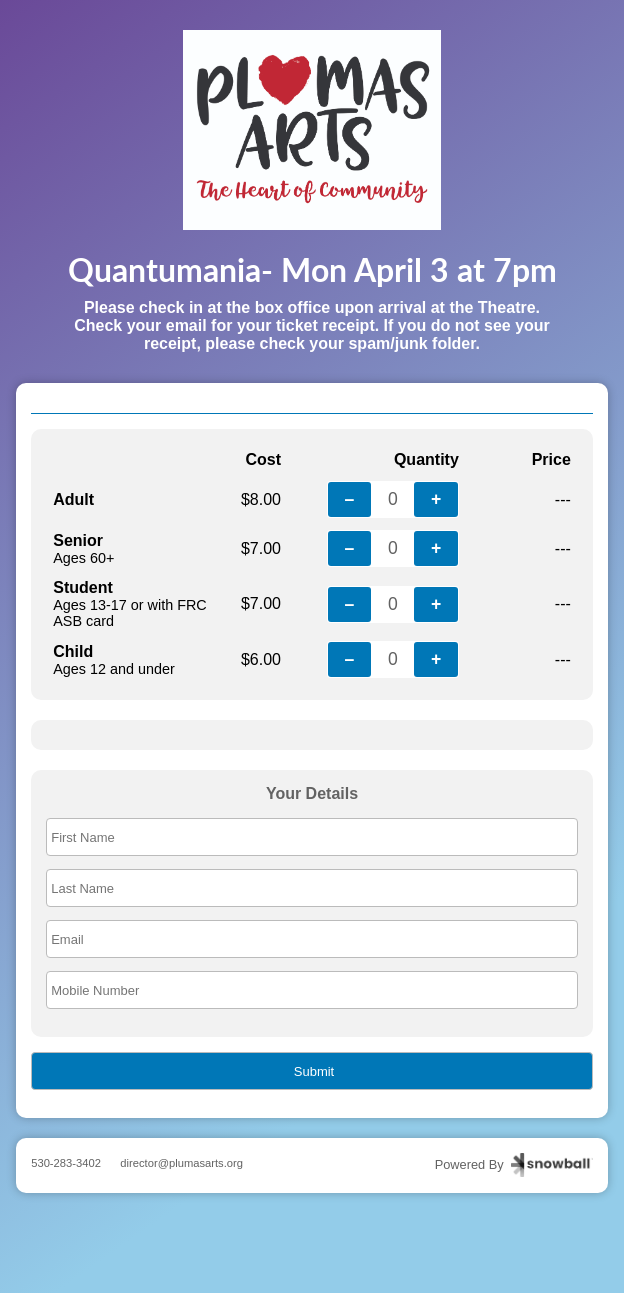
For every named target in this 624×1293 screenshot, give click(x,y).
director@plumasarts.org (181, 1163)
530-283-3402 (66, 1163)
